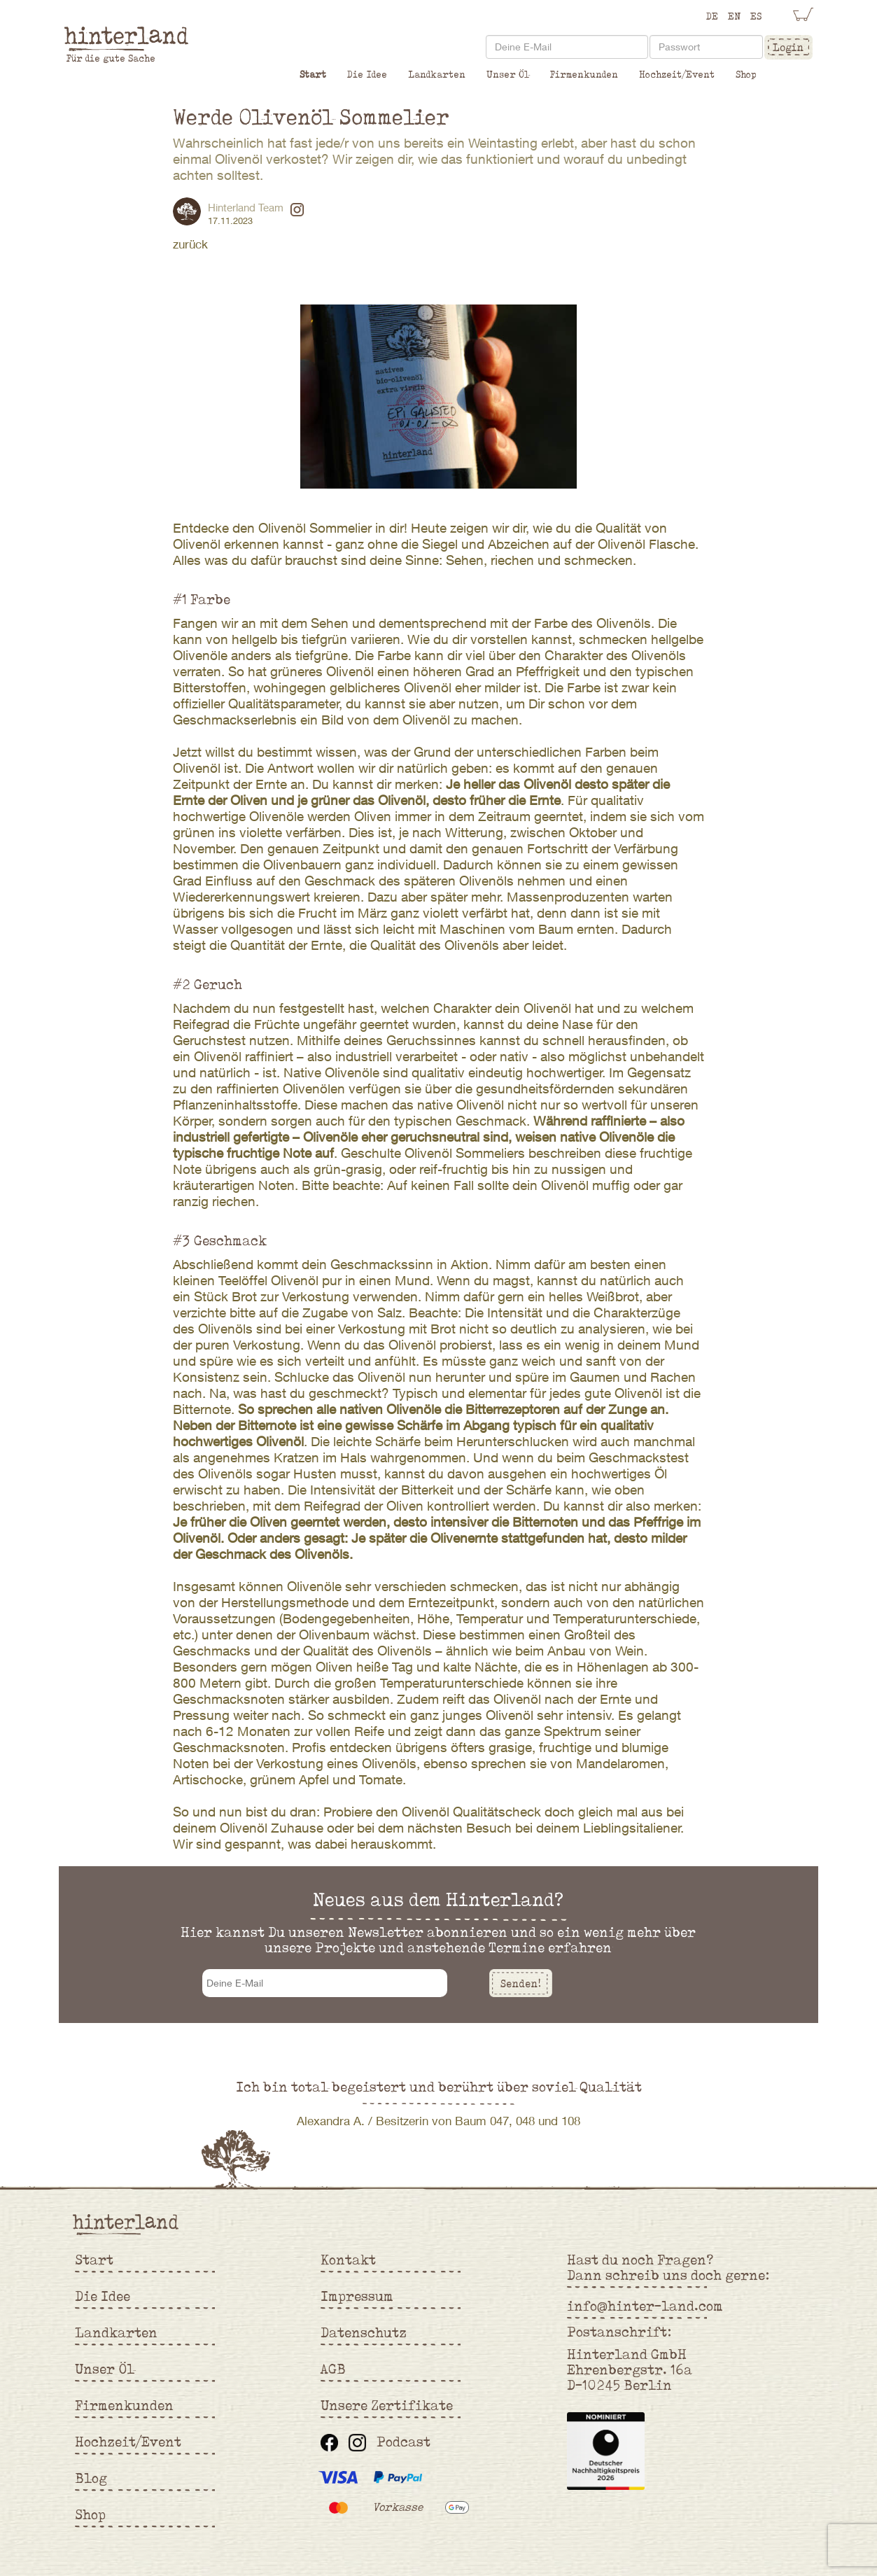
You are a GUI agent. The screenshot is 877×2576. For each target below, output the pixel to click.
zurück (190, 244)
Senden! (520, 1983)
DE (712, 16)
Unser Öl (507, 74)
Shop (746, 74)
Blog (91, 2478)
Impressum (357, 2296)
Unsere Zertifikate (387, 2405)
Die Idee (367, 74)
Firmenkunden (584, 74)
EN (734, 16)
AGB (333, 2368)
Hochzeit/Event (677, 74)
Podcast (403, 2441)
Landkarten (436, 74)
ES (756, 16)
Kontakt (348, 2259)
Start (313, 74)
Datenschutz (364, 2332)
